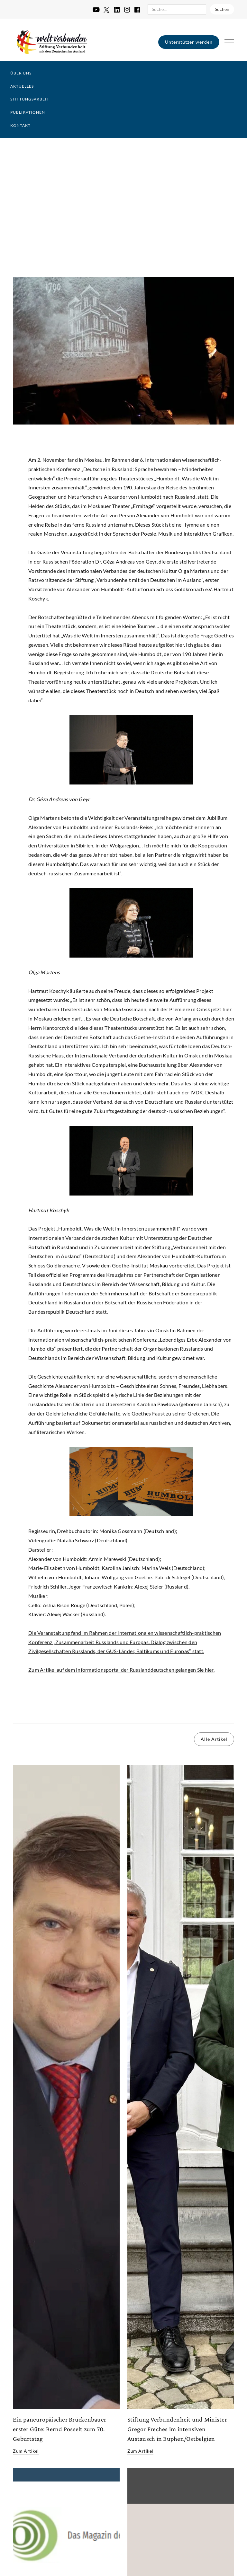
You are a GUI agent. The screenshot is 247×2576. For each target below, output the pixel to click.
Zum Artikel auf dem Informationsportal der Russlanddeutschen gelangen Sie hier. (121, 1670)
